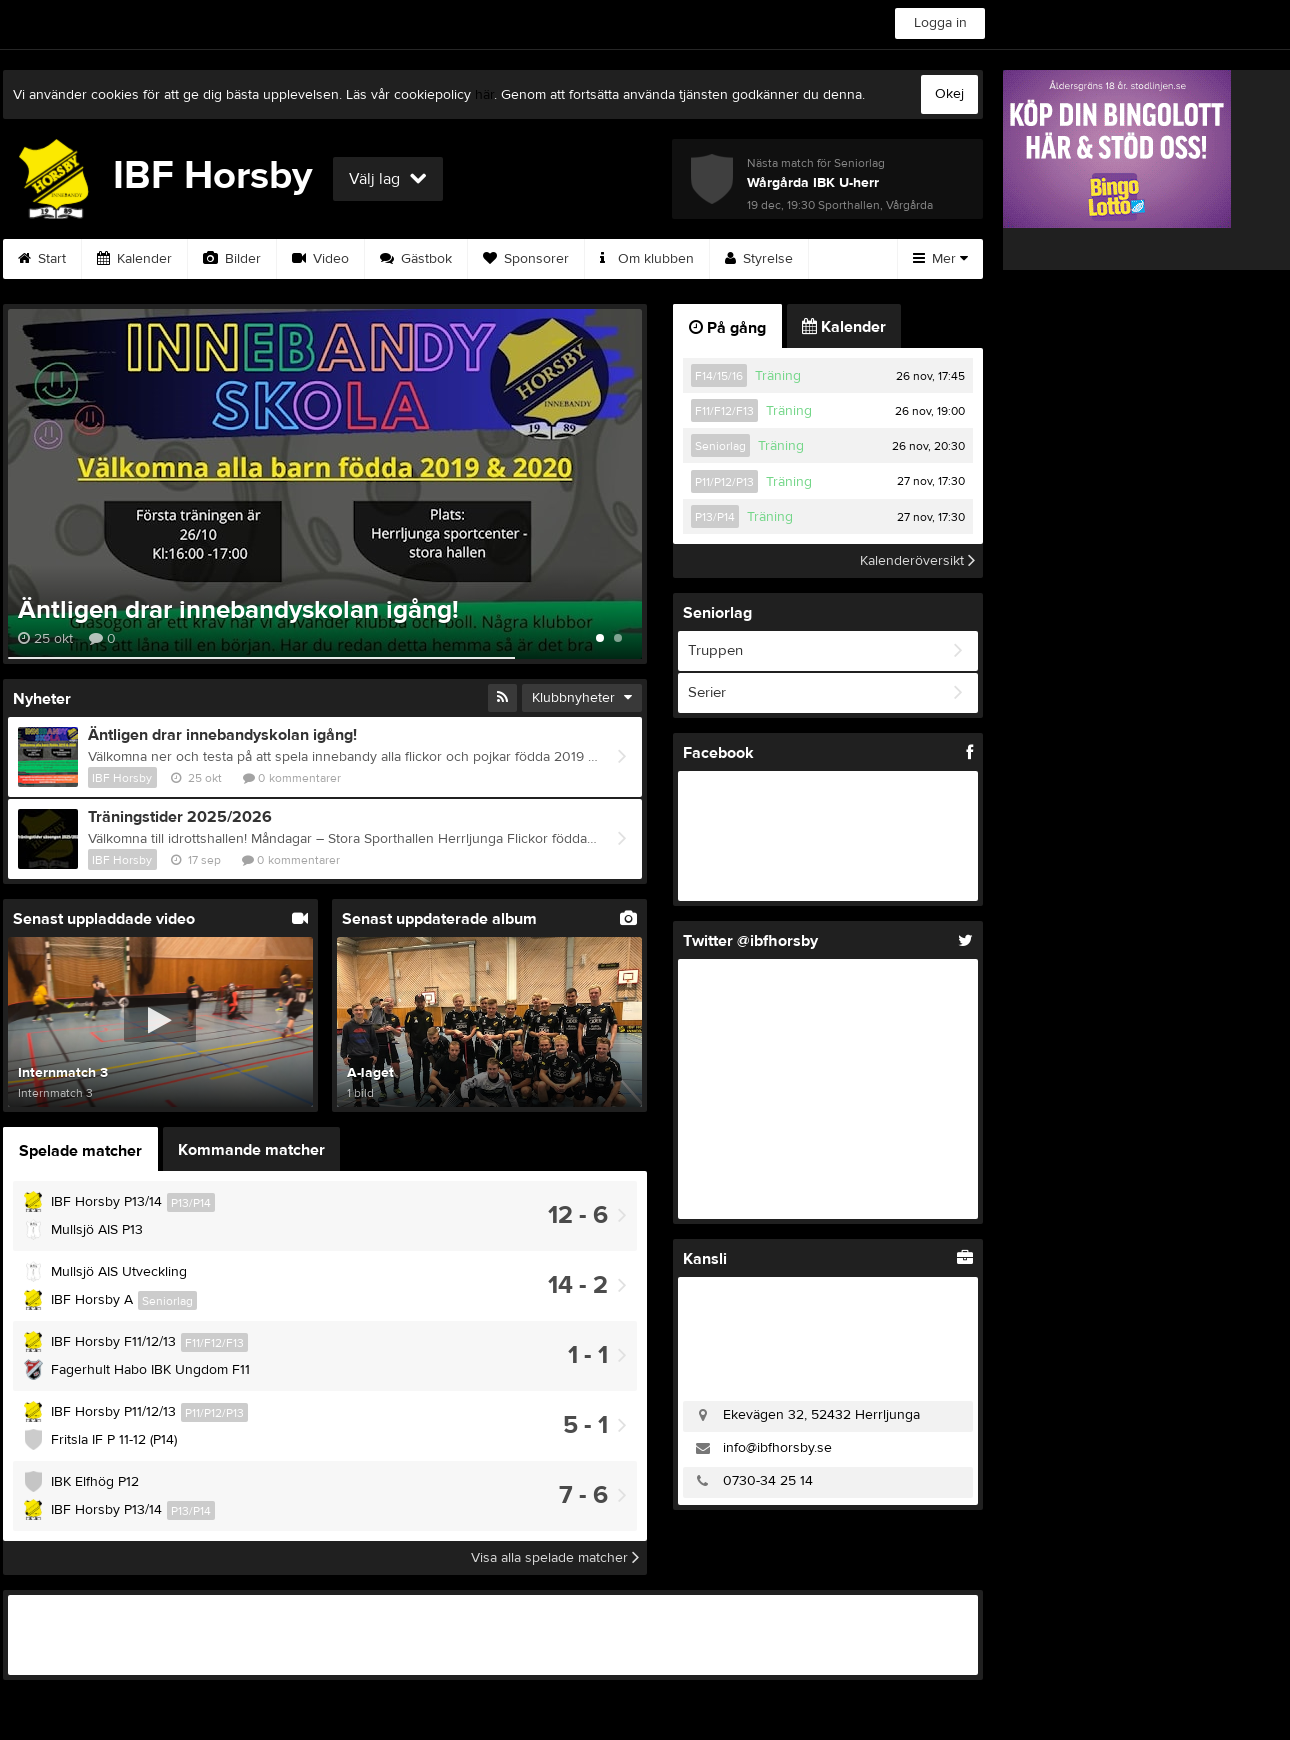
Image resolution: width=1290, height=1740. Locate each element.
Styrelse (759, 259)
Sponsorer (526, 259)
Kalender (134, 259)
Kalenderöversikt (917, 561)
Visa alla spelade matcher (555, 1558)
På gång (727, 328)
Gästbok (416, 259)
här (484, 95)
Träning (778, 376)
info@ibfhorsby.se (777, 1448)
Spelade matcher (80, 1151)
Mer (940, 259)
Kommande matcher (251, 1150)
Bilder (232, 259)
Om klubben (647, 259)
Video (320, 259)
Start (42, 259)
